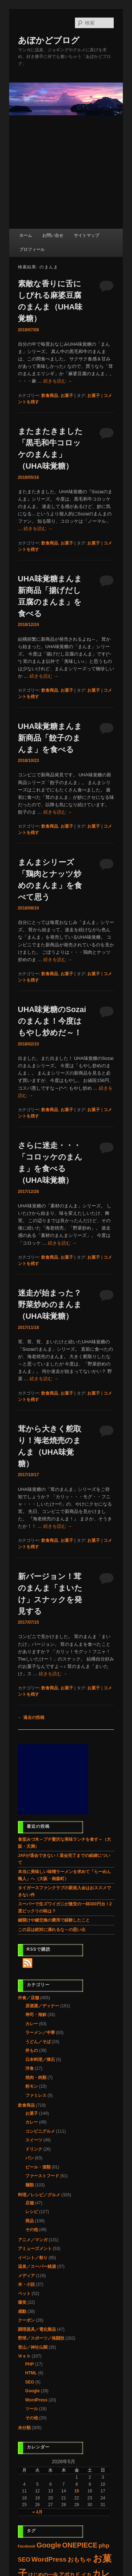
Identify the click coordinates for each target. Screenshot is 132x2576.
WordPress (36, 2400)
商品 (29, 2220)
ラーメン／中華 (40, 2032)
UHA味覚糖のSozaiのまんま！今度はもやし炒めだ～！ (52, 1021)
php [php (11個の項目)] (104, 2545)
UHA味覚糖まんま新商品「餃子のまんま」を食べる (50, 738)
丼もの (31, 2050)
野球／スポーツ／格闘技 (41, 2338)
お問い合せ (52, 235)
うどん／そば (38, 2041)
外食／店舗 (28, 1997)
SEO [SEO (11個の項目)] (24, 2559)
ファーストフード (42, 2175)
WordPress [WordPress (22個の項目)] (49, 2559)
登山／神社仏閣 (33, 2347)
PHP (29, 2364)
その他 (31, 2229)
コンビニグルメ (40, 2131)
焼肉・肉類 (35, 2077)
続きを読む (57, 381)
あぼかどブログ (49, 40)
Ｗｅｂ (24, 2356)
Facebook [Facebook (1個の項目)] (27, 2546)
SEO (29, 2382)
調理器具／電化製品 (37, 2329)
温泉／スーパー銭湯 (37, 2266)
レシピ (31, 2211)
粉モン (31, 2086)
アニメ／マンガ (33, 2239)
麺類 (29, 2185)
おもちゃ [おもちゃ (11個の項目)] (80, 2559)
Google (32, 2390)
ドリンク (33, 2149)
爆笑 (22, 2302)
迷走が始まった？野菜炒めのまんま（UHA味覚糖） (50, 1304)
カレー (31, 2023)
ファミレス (35, 2095)
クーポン (26, 2320)
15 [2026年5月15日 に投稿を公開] (76, 2491)
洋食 (29, 2068)
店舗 (29, 2202)
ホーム (25, 235)
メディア (26, 2275)
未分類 (24, 2427)
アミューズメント (35, 2248)
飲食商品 (49, 395)
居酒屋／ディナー (42, 2005)
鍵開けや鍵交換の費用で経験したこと (54, 1920)
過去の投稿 (31, 1717)
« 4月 (37, 2512)
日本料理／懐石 (40, 2059)
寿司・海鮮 (35, 2014)
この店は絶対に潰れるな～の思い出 (52, 1929)
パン (29, 2158)
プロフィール (32, 249)
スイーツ (33, 2140)
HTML (31, 2372)
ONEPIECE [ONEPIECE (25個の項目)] (80, 2545)
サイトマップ (86, 235)
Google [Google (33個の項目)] (49, 2545)
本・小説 (26, 2284)
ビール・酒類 (38, 2167)
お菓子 (67, 395)
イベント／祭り (33, 2257)
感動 (22, 2311)
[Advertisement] (66, 171)
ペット (24, 2293)
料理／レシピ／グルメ (39, 2194)
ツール (31, 2408)
